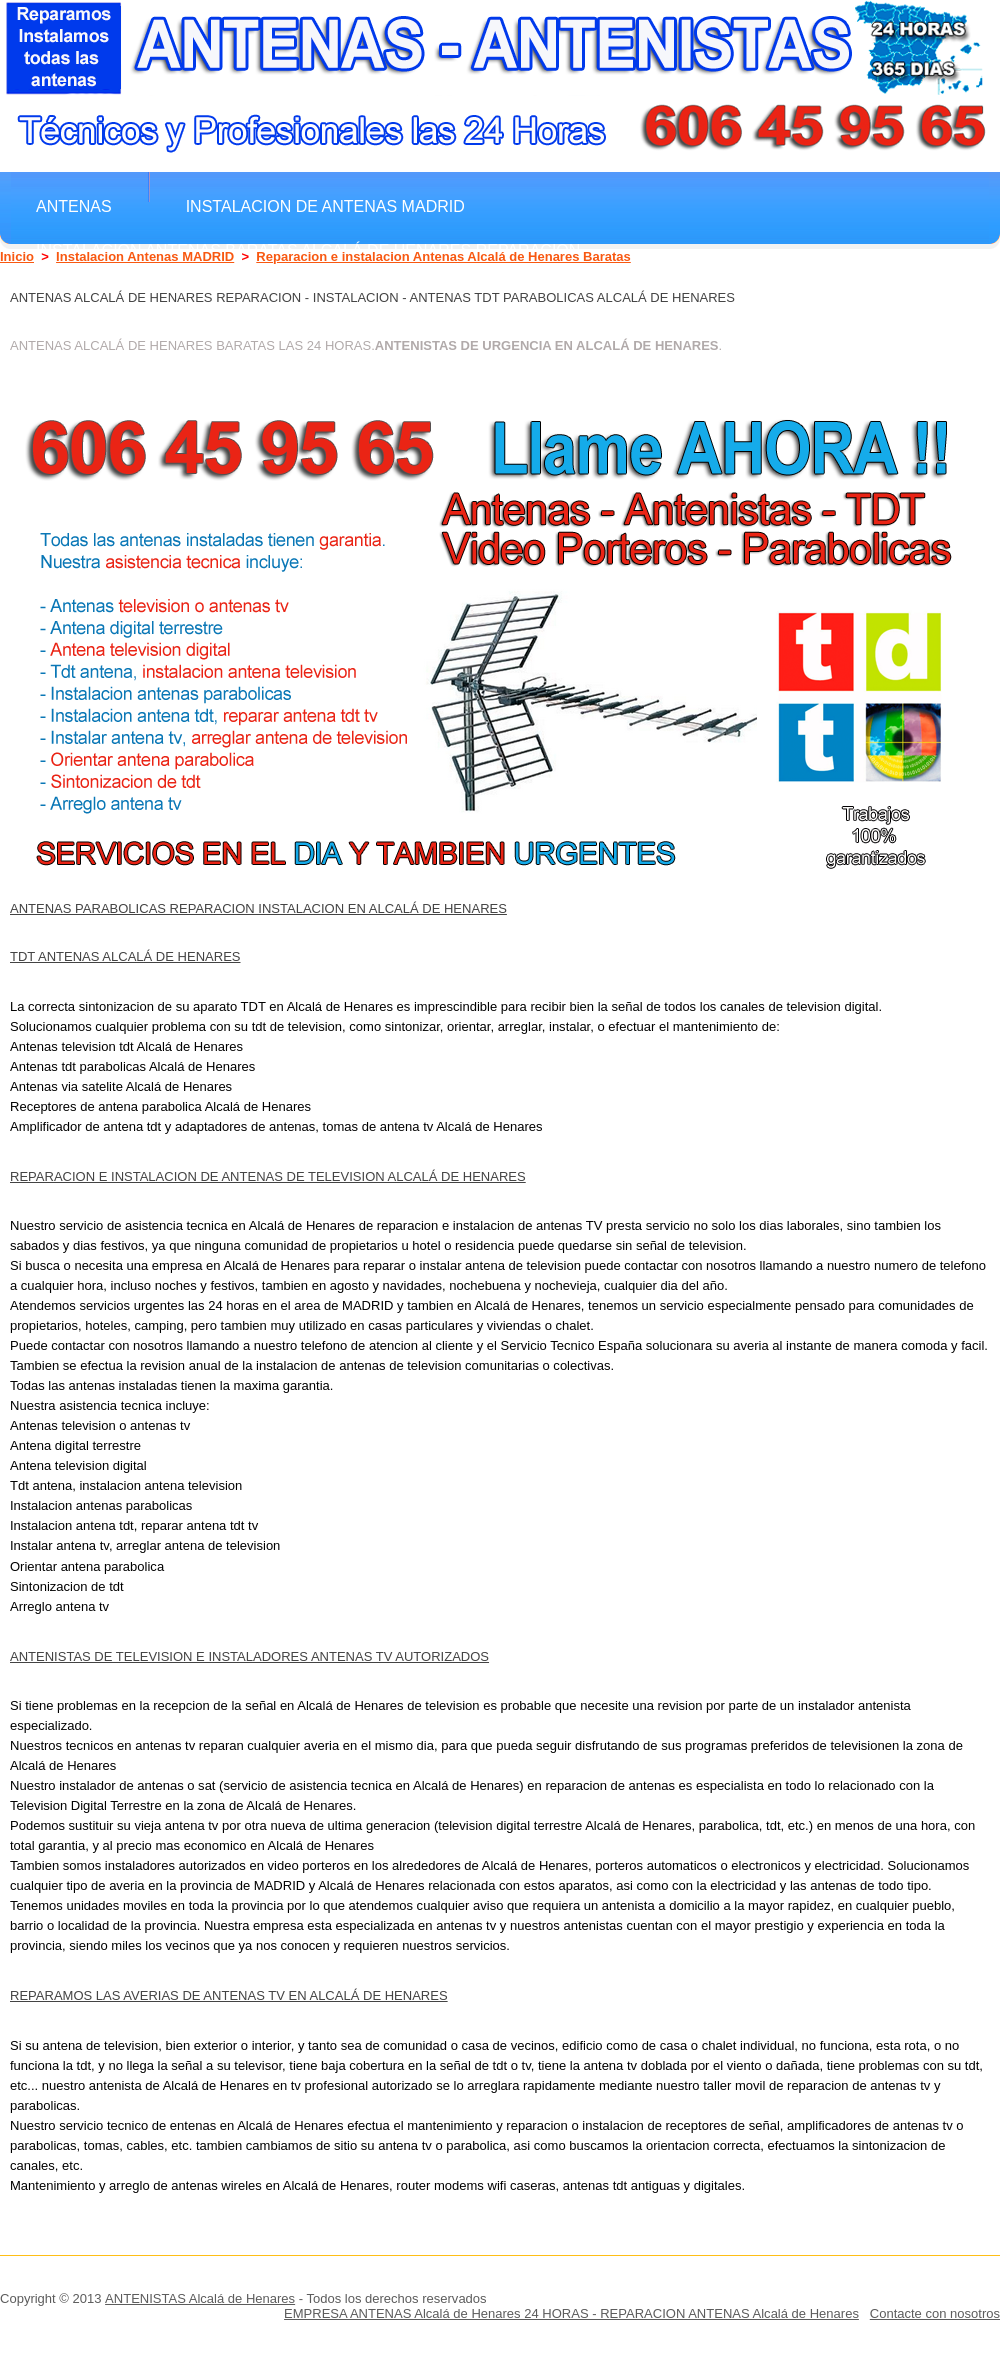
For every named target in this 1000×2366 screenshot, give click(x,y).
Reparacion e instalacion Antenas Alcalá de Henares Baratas (443, 256)
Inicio (17, 256)
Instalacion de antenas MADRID (325, 206)
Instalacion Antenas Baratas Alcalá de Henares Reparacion (308, 250)
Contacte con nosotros (935, 2313)
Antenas (74, 206)
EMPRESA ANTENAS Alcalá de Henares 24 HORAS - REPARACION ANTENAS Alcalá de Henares (571, 2313)
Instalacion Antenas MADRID (145, 256)
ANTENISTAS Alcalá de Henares (200, 2298)
